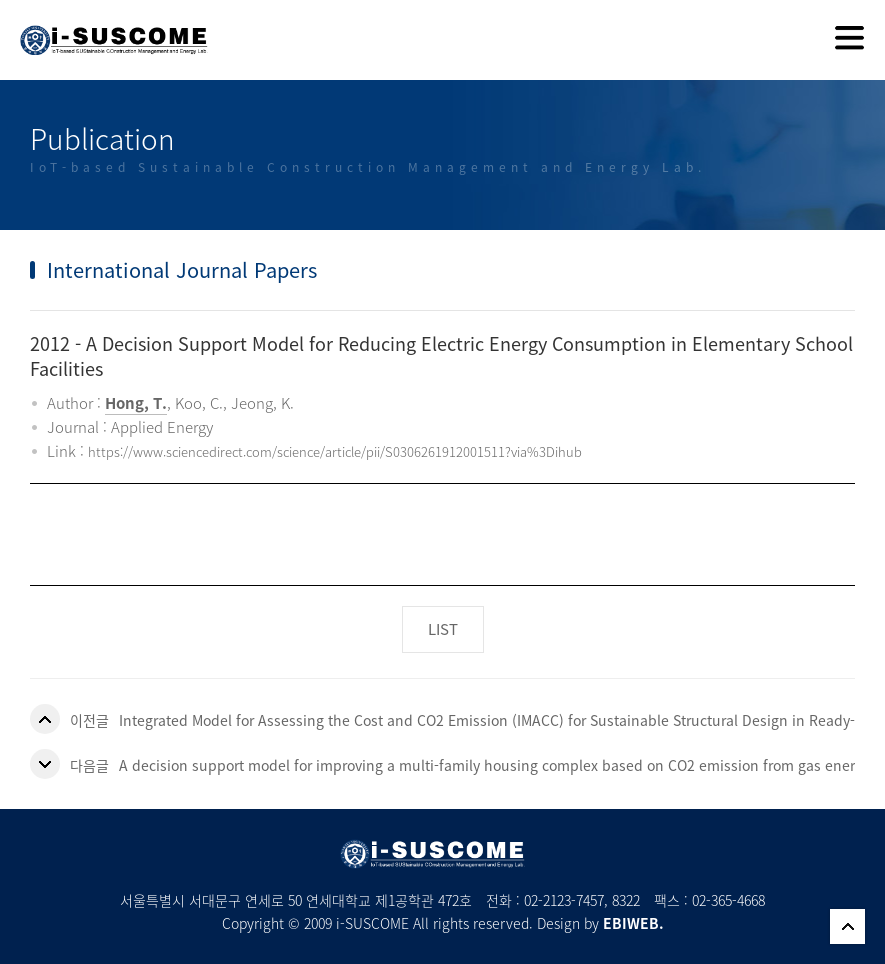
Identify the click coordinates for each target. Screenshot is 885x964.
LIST (443, 629)
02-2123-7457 (564, 900)
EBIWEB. (633, 923)
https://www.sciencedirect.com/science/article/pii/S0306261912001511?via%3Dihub (335, 451)
